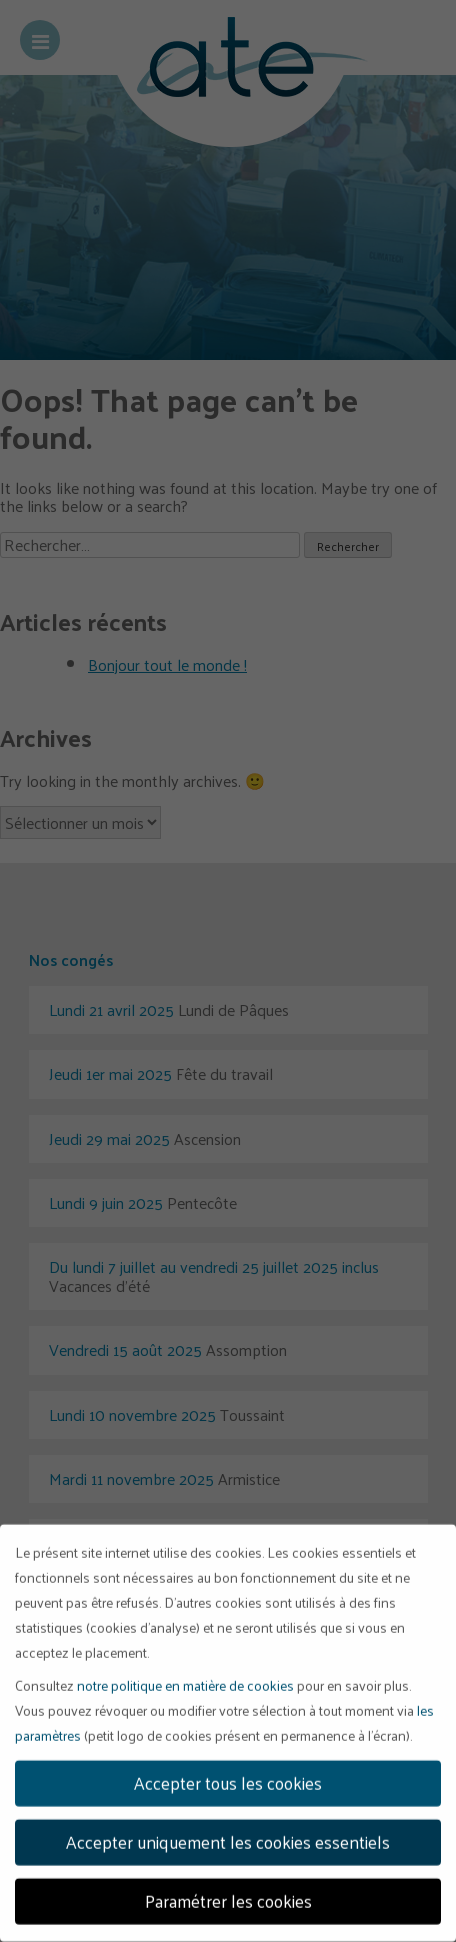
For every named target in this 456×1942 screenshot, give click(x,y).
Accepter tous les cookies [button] (228, 1775)
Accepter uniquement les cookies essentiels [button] (228, 1834)
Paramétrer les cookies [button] (228, 1893)
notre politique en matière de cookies (185, 1677)
